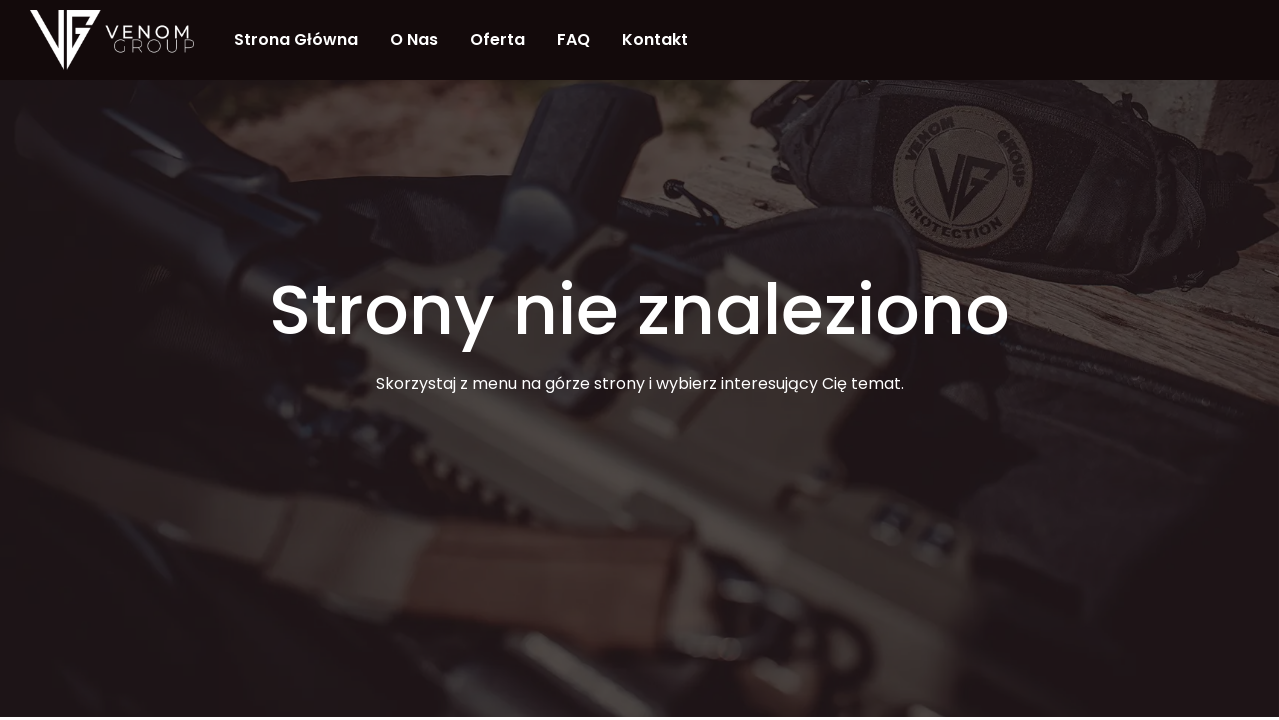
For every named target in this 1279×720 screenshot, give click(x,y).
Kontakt (655, 39)
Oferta (497, 39)
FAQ (573, 39)
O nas (414, 39)
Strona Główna (296, 39)
